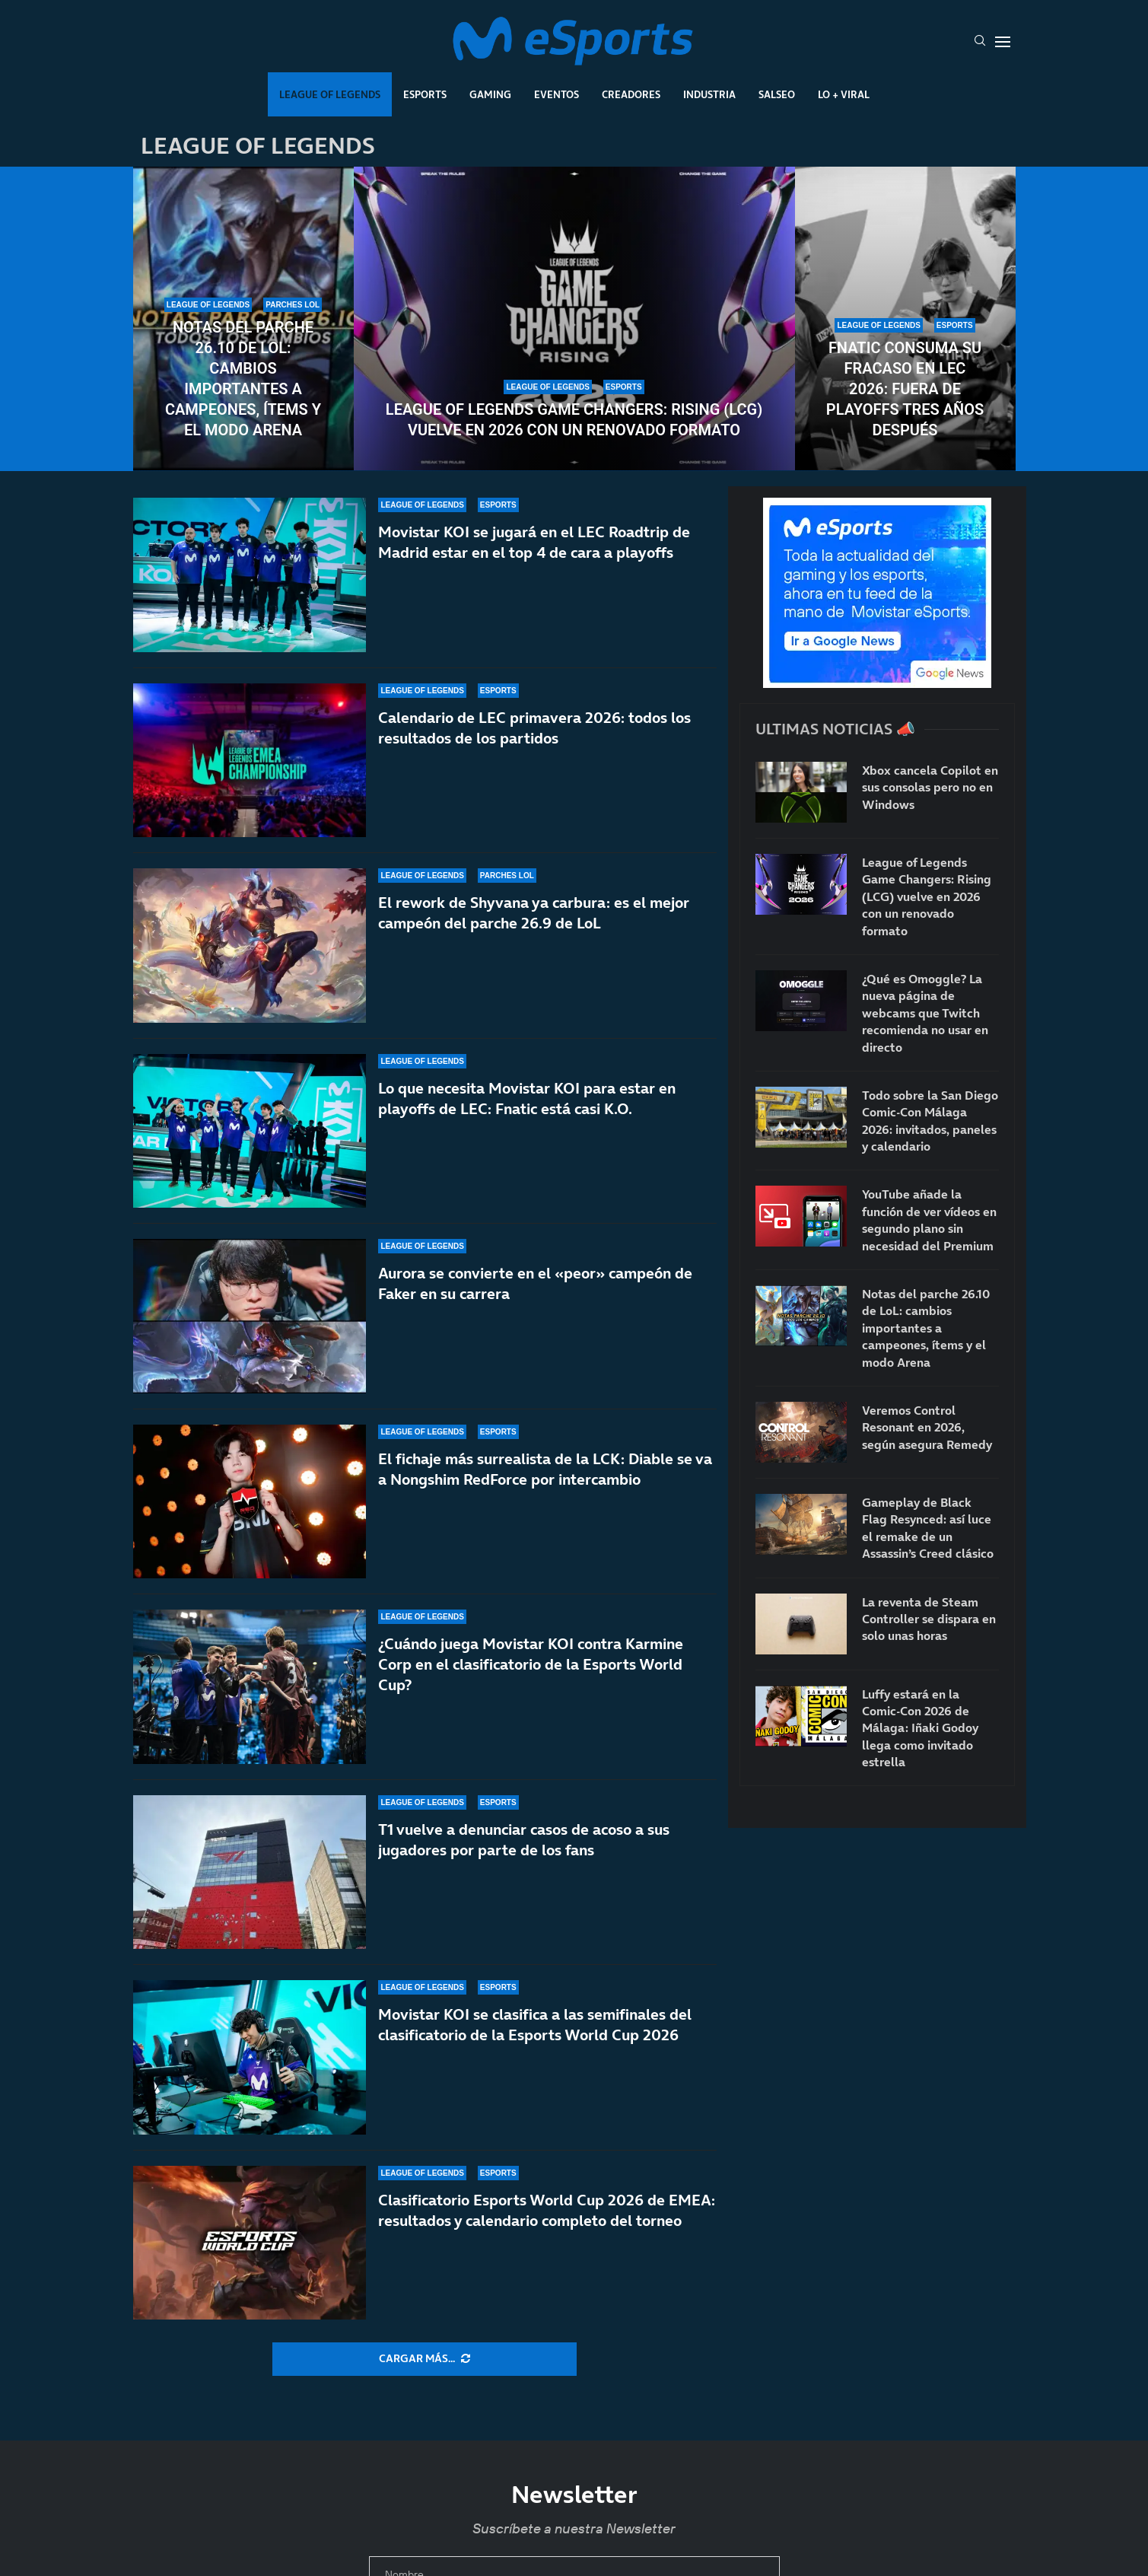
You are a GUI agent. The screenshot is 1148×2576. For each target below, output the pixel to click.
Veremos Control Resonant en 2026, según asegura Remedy (927, 1427)
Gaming (490, 94)
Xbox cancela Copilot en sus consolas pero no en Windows (930, 787)
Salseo (776, 94)
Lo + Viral (844, 94)
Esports (425, 94)
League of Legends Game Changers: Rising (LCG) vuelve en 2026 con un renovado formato (574, 419)
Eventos (556, 94)
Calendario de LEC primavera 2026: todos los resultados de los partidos (534, 728)
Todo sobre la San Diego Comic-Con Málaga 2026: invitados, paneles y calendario (930, 1120)
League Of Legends (329, 94)
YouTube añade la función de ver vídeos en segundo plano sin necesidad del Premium (929, 1219)
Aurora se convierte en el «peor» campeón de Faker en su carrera (535, 1283)
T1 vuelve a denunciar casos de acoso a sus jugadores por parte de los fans (523, 1845)
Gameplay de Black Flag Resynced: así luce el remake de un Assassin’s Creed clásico (928, 1528)
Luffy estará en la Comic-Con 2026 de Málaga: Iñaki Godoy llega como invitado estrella (920, 1728)
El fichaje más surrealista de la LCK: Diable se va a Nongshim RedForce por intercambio (545, 1469)
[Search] (979, 42)
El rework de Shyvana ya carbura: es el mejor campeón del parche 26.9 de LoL (533, 913)
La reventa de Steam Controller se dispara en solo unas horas (929, 1619)
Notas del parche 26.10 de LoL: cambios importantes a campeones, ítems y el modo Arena (243, 378)
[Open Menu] (1002, 41)
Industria (709, 94)
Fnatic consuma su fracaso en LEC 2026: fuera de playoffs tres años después (905, 389)
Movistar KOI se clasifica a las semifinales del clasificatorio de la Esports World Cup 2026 (535, 2050)
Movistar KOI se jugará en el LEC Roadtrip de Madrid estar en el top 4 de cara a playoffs (534, 542)
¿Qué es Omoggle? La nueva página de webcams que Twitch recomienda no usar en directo (925, 1013)
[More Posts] (424, 2359)
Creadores (631, 94)
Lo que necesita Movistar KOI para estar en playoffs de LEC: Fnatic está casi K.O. (527, 1098)
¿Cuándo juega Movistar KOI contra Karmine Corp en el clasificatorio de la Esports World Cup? (530, 1664)
